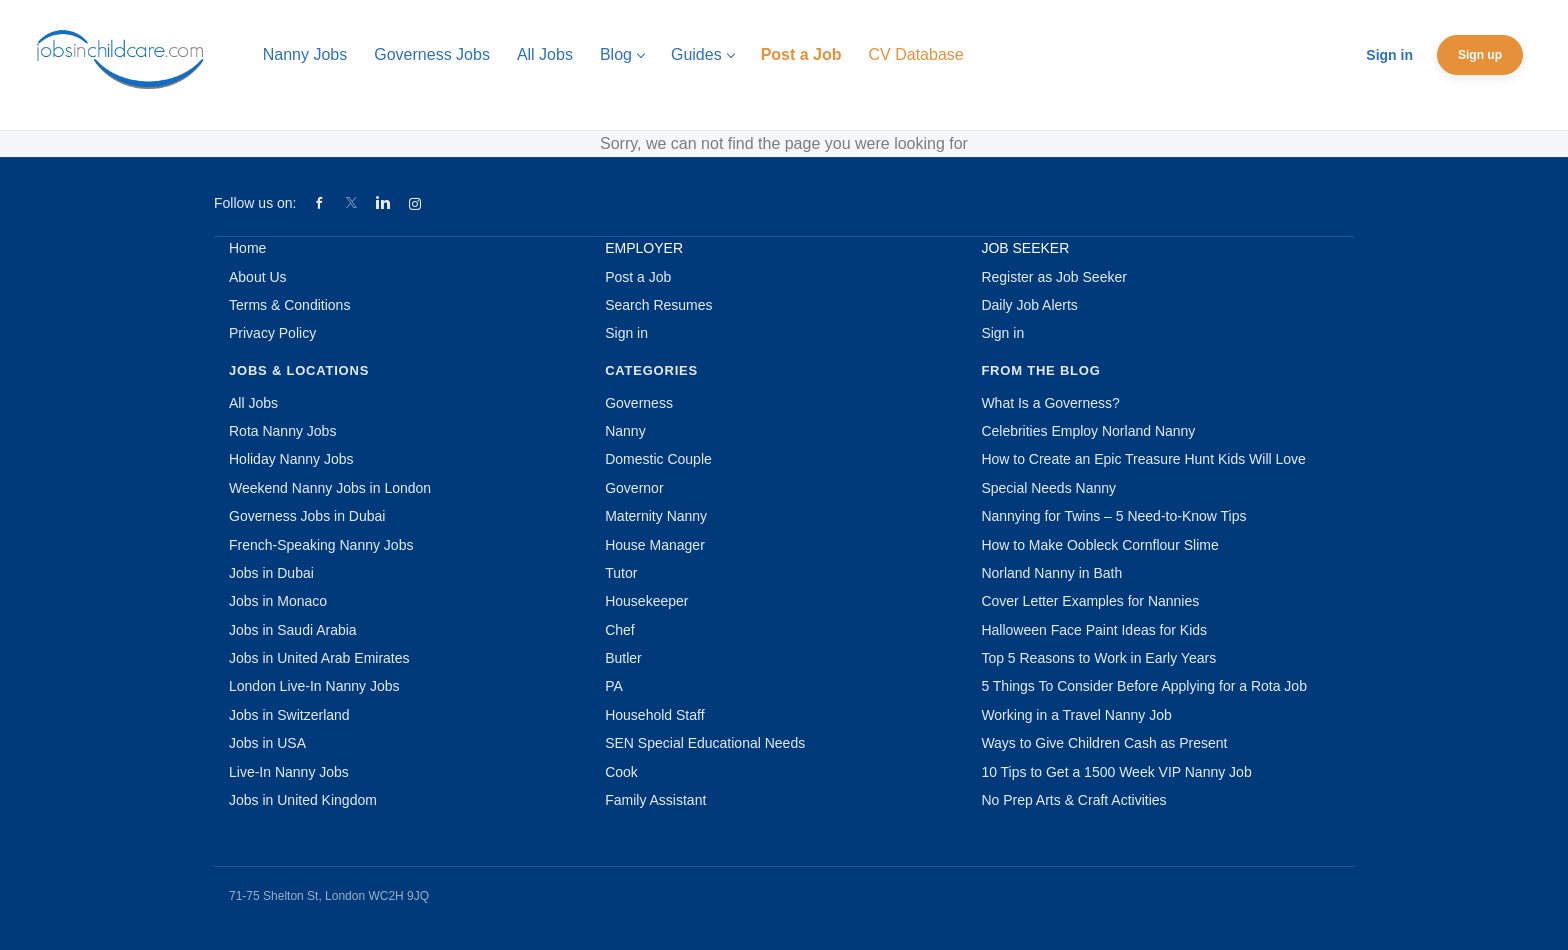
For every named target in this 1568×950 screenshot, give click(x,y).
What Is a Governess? (1050, 403)
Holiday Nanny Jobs (291, 459)
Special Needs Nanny (1048, 488)
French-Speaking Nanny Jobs (321, 545)
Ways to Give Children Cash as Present (1104, 743)
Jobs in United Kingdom (303, 800)
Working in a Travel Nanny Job (1076, 715)
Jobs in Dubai (271, 573)
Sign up (1480, 55)
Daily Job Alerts (1029, 305)
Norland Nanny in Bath (1051, 573)
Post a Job (638, 277)
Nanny (625, 431)
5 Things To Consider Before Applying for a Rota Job (1144, 686)
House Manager (655, 545)
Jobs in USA (267, 743)
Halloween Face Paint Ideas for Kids (1094, 630)
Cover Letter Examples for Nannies (1090, 601)
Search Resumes (658, 305)
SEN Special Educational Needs (705, 743)
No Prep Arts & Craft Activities (1073, 800)
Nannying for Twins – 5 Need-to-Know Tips (1113, 516)
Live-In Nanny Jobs (289, 772)
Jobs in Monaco (278, 601)
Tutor (621, 573)
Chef (620, 630)
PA (614, 686)
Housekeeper (646, 601)
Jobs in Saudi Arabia (293, 630)
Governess (639, 403)
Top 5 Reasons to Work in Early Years (1098, 658)
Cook (621, 772)
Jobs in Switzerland (289, 715)
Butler (623, 658)
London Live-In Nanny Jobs (314, 686)
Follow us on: (255, 203)
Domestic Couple (658, 459)
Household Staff (654, 715)
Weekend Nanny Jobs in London (330, 488)
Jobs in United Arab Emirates (319, 658)
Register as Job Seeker (1054, 277)
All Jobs (253, 403)
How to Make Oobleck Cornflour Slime (1099, 545)
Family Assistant (655, 800)
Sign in (1389, 55)
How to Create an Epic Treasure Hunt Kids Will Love (1143, 459)
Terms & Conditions (289, 305)
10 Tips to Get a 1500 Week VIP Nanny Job (1116, 772)
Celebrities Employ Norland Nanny (1088, 431)
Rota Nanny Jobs (282, 431)
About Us (258, 277)
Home (247, 248)
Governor (634, 488)
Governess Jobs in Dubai (307, 516)
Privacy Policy (272, 333)
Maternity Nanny (656, 516)
